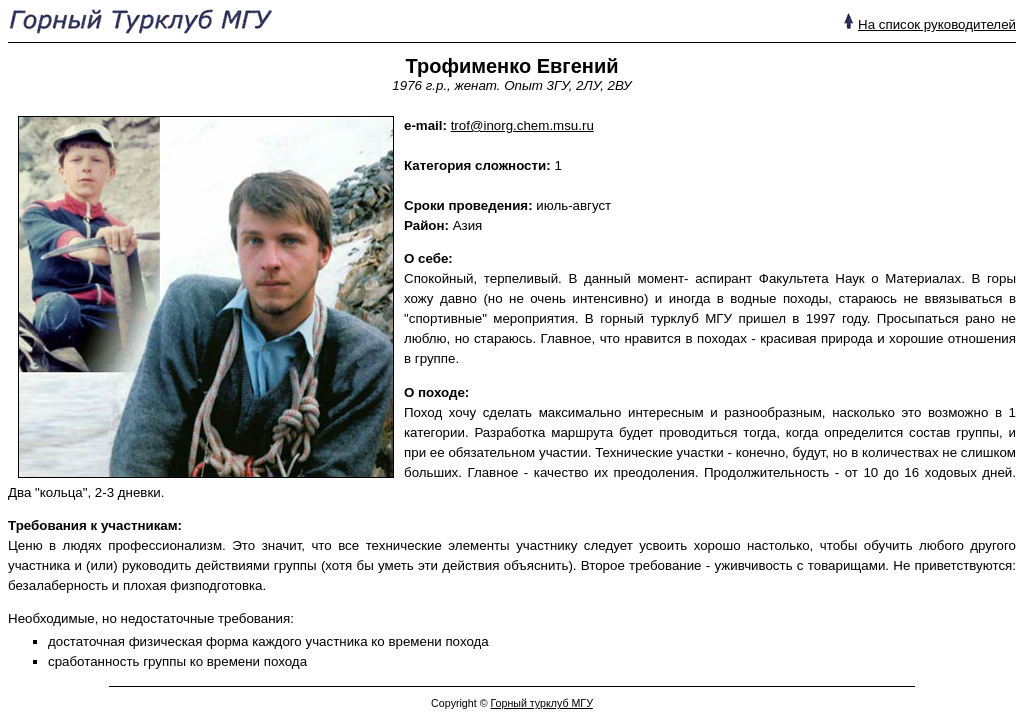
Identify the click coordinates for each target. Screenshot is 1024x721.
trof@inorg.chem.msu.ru (522, 125)
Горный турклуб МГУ (541, 703)
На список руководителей (937, 24)
